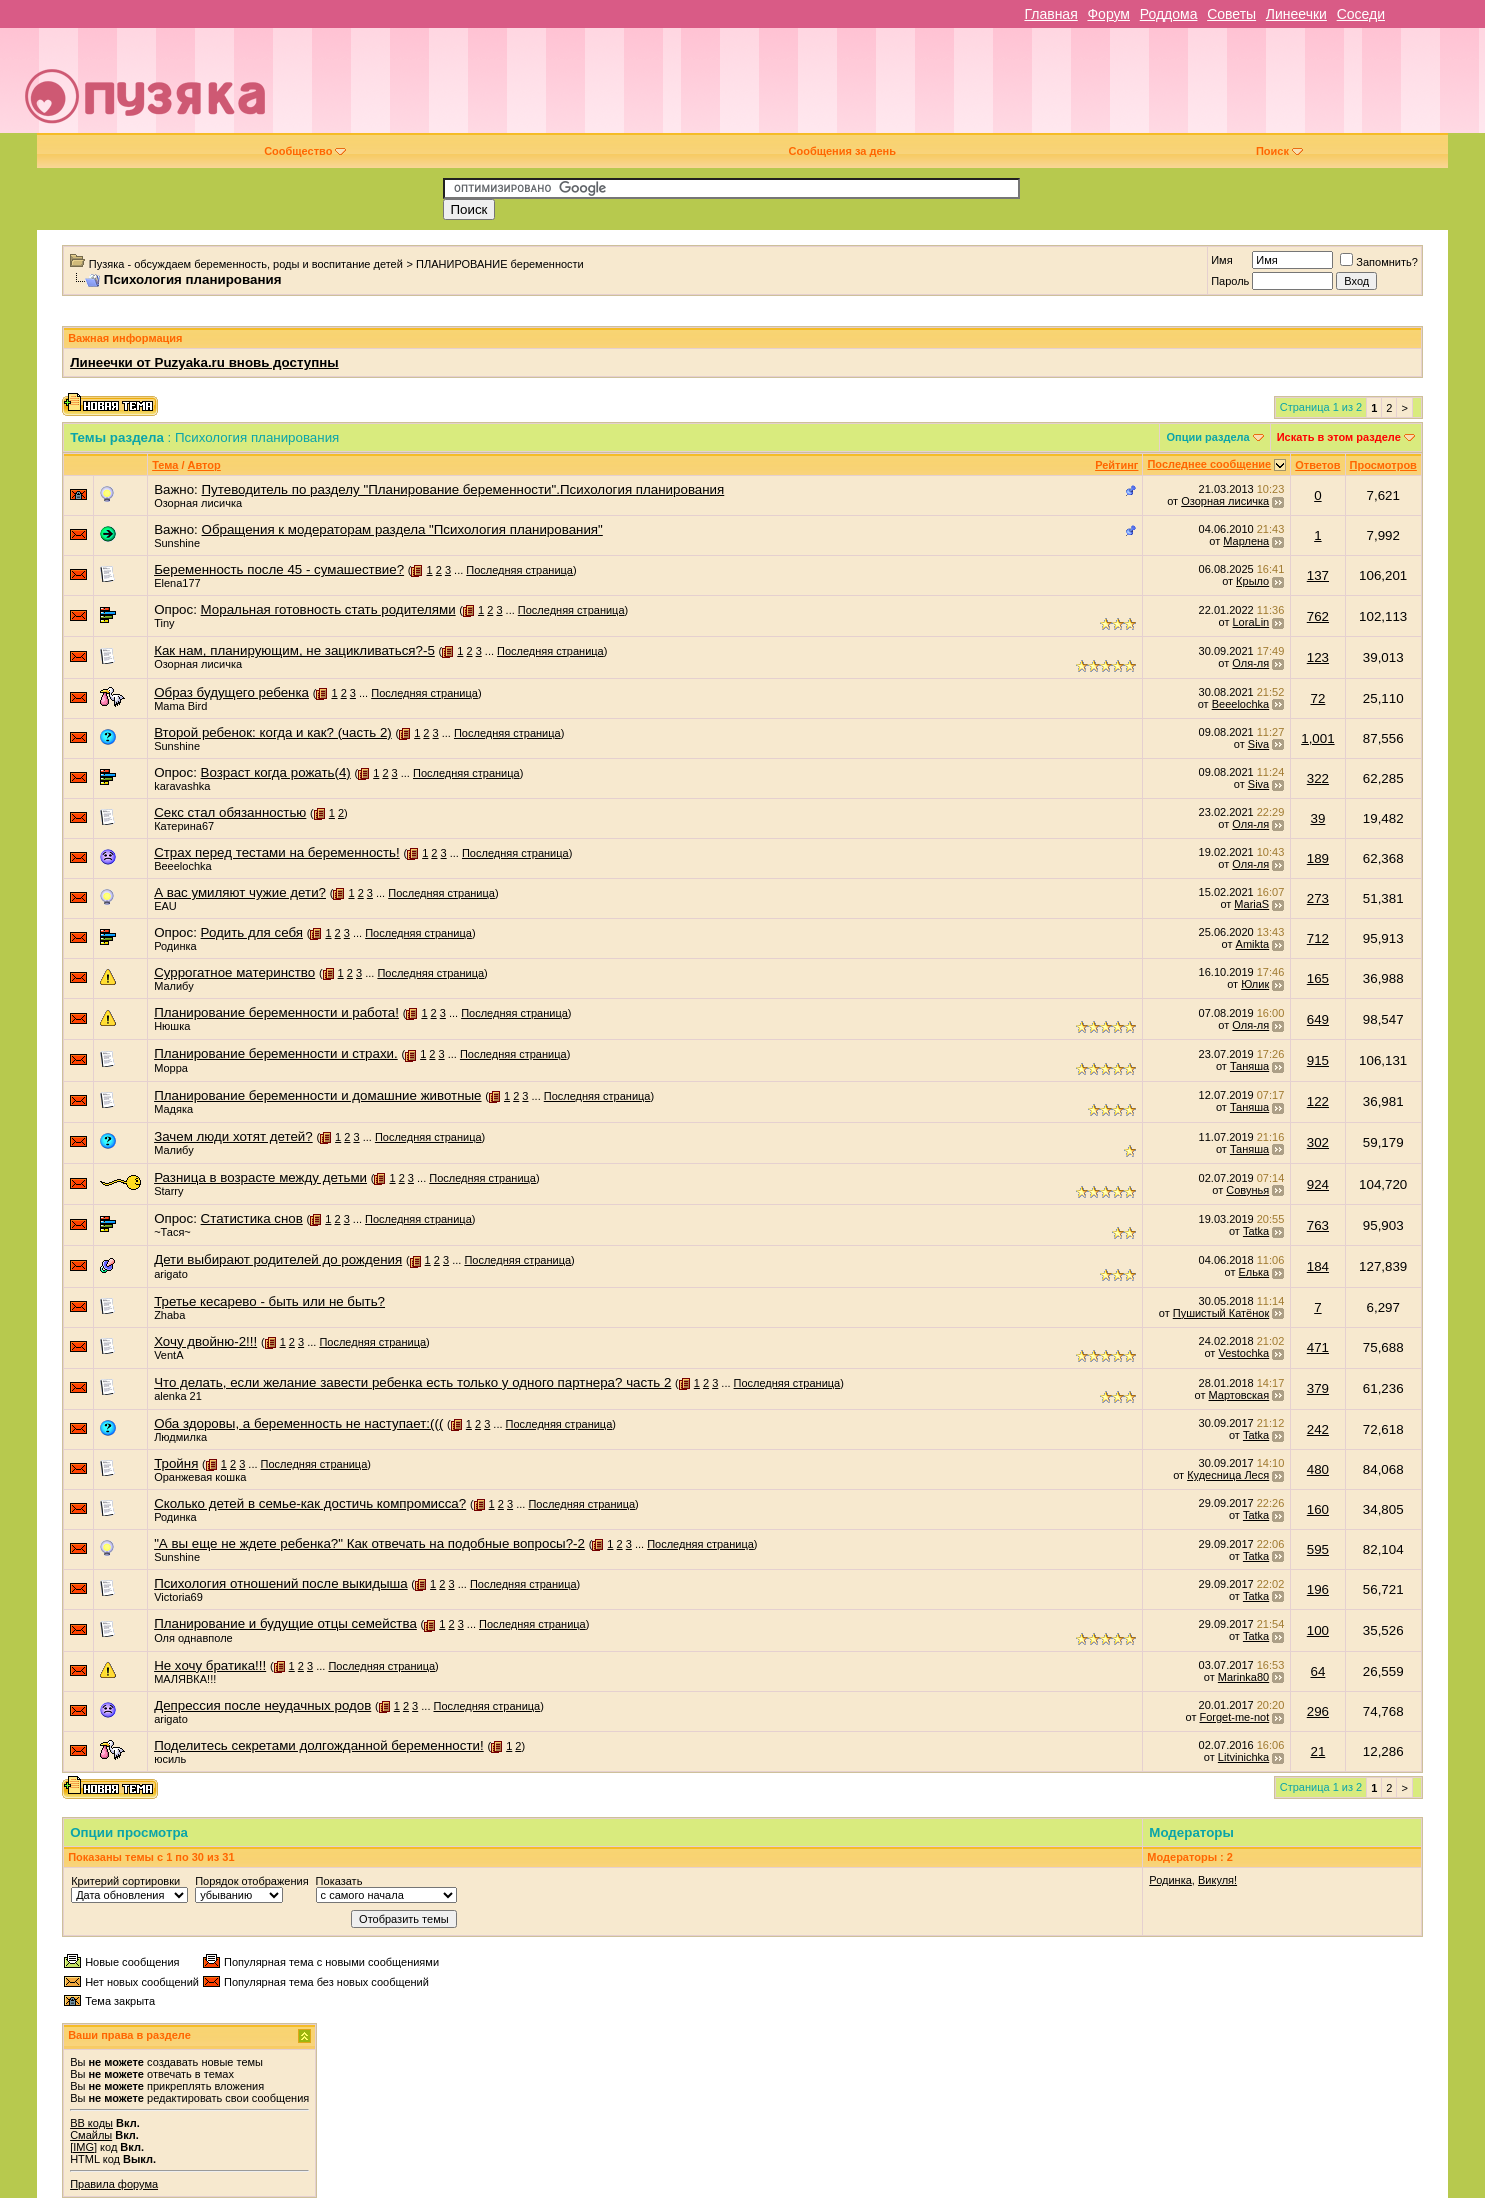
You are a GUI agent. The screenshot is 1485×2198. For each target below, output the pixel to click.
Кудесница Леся (1228, 1475)
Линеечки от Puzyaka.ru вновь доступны (204, 362)
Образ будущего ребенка (231, 692)
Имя (1221, 260)
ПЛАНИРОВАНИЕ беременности (500, 264)
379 (1318, 1388)
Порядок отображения (251, 1881)
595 (1318, 1549)
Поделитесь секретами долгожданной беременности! (319, 1745)
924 (1318, 1184)
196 (1318, 1589)
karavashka (182, 786)
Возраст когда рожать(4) (276, 772)
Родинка (175, 946)
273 (1318, 898)
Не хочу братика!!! (210, 1665)
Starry (168, 1191)
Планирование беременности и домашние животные (317, 1095)
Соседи (1361, 14)
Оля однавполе (193, 1638)
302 (1318, 1142)
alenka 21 (178, 1396)
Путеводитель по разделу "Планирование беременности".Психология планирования (463, 489)
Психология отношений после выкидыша (281, 1583)
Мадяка (173, 1109)
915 (1318, 1060)
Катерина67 (184, 826)
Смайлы (91, 2135)
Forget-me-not (1235, 1717)
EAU (165, 906)
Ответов (1317, 465)
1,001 (1317, 738)
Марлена (1246, 541)
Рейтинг (1116, 465)
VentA (168, 1355)
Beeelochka (1241, 704)
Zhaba (169, 1315)
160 (1318, 1509)
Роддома (1169, 14)
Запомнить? (1379, 262)
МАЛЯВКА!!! (185, 1679)
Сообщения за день (842, 151)
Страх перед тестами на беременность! (277, 852)
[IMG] (83, 2147)
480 (1318, 1469)
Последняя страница (519, 570)
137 (1318, 575)
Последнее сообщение (1209, 464)
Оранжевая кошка (200, 1477)
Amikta (1253, 944)
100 (1318, 1630)
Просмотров (1383, 465)
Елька (1254, 1272)
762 (1318, 616)
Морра (171, 1068)
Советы (1231, 14)
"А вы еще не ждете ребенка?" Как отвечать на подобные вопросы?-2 (369, 1543)
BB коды (91, 2123)
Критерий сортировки (125, 1881)
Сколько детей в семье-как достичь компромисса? (310, 1503)
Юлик (1255, 984)
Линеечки (1296, 14)
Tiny (164, 623)
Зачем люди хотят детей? (233, 1136)
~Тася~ (172, 1232)
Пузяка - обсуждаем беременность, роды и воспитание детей (246, 264)
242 (1318, 1429)
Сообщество (305, 151)
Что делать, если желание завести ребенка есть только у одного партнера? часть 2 (412, 1382)
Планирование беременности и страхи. (276, 1053)
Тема (165, 465)
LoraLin (1251, 622)
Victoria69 (178, 1597)
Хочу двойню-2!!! (205, 1341)
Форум (1108, 14)
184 (1318, 1266)
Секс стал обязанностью (230, 812)
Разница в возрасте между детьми (260, 1177)
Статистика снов (252, 1218)
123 (1318, 657)
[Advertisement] (883, 88)
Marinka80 (1243, 1677)
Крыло (1252, 581)
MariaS (1251, 904)
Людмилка (180, 1437)
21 (1317, 1751)
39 (1317, 818)
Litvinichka (1243, 1757)
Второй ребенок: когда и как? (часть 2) (273, 732)
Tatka (1256, 1231)
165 (1318, 978)
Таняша (1249, 1066)
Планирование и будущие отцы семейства (285, 1623)
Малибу (174, 986)
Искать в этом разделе (1339, 437)
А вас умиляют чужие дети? (240, 892)
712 (1318, 938)
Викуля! (1217, 1880)
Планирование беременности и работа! (276, 1012)
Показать (339, 1881)
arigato (171, 1274)
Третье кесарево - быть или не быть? (269, 1301)
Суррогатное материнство (234, 972)
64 (1317, 1671)
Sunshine (177, 543)
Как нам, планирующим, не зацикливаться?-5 (294, 650)
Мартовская (1239, 1395)
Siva (1258, 744)
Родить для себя (252, 932)
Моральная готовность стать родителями (328, 609)
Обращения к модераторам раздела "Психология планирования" (402, 529)
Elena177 (177, 583)
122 (1318, 1101)
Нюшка (172, 1026)
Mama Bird (180, 706)
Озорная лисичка (198, 503)
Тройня (176, 1463)
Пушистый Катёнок (1221, 1313)
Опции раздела (1207, 437)
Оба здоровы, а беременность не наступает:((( (298, 1423)
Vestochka (1243, 1353)
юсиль (170, 1759)
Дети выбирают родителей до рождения (278, 1259)
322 (1318, 778)
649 (1318, 1019)
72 (1317, 698)
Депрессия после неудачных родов (262, 1705)
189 (1318, 858)
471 (1318, 1347)
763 (1318, 1225)
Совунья (1247, 1190)
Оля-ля (1250, 663)
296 (1318, 1711)
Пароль (1230, 281)
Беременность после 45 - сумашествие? (279, 569)
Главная (1050, 14)
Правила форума (114, 2184)
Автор (204, 465)
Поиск (1279, 151)
